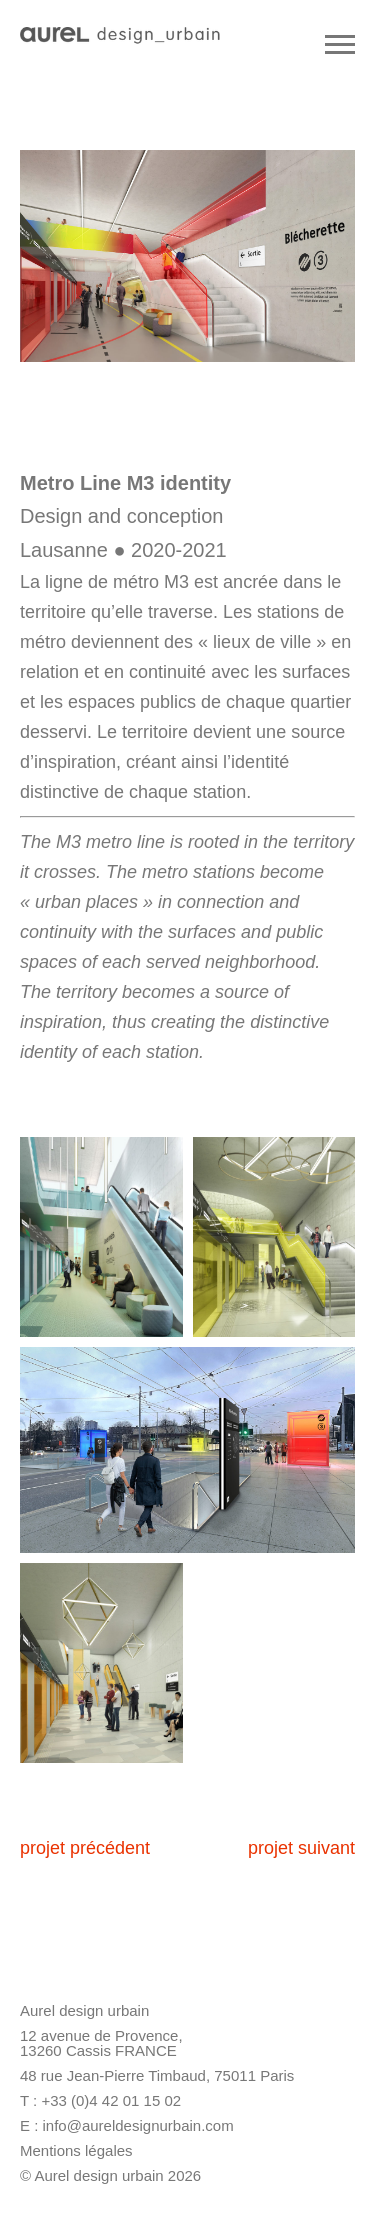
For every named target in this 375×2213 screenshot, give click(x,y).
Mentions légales (76, 2150)
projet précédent (85, 1848)
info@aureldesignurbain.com (138, 2125)
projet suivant (301, 1848)
